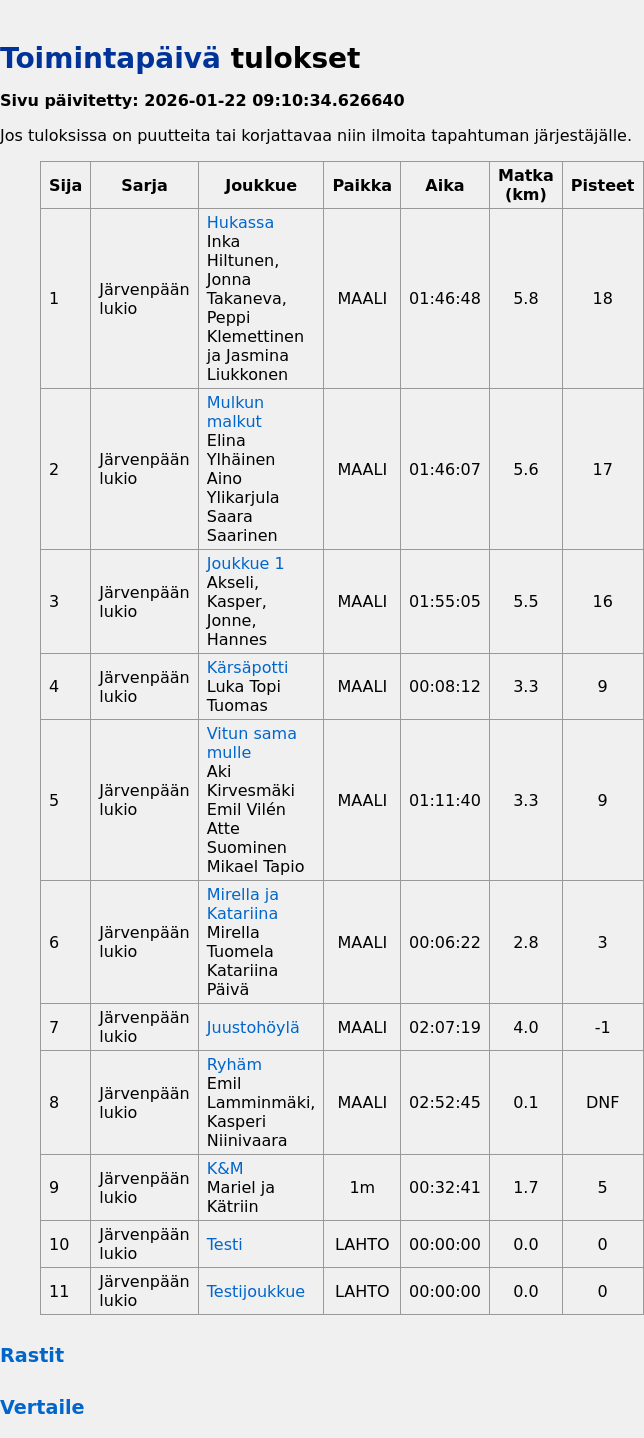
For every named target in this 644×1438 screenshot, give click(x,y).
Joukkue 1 (246, 563)
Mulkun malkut (235, 412)
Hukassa (240, 222)
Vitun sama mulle (252, 743)
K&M (225, 1168)
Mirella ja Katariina (243, 904)
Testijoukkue (256, 1291)
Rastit (32, 1355)
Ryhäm (234, 1064)
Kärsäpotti (248, 667)
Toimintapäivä (110, 58)
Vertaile (42, 1407)
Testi (225, 1244)
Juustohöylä (253, 1027)
